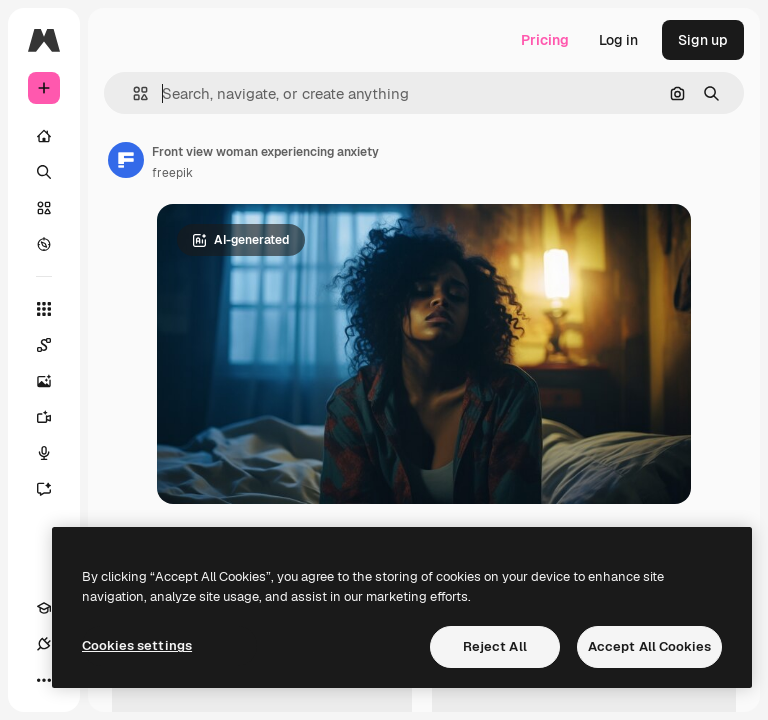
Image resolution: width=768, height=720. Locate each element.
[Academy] (44, 608)
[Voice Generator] (54, 453)
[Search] (44, 172)
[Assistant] (54, 489)
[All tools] (44, 309)
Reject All (495, 646)
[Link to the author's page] (126, 160)
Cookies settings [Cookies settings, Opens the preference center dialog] (137, 645)
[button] (132, 93)
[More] (44, 680)
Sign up (703, 40)
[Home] (44, 136)
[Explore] (44, 244)
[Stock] (44, 208)
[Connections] (44, 644)
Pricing (545, 40)
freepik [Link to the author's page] (172, 173)
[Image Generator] (54, 381)
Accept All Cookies (649, 646)
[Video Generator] (54, 417)
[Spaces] (54, 345)
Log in (618, 40)
